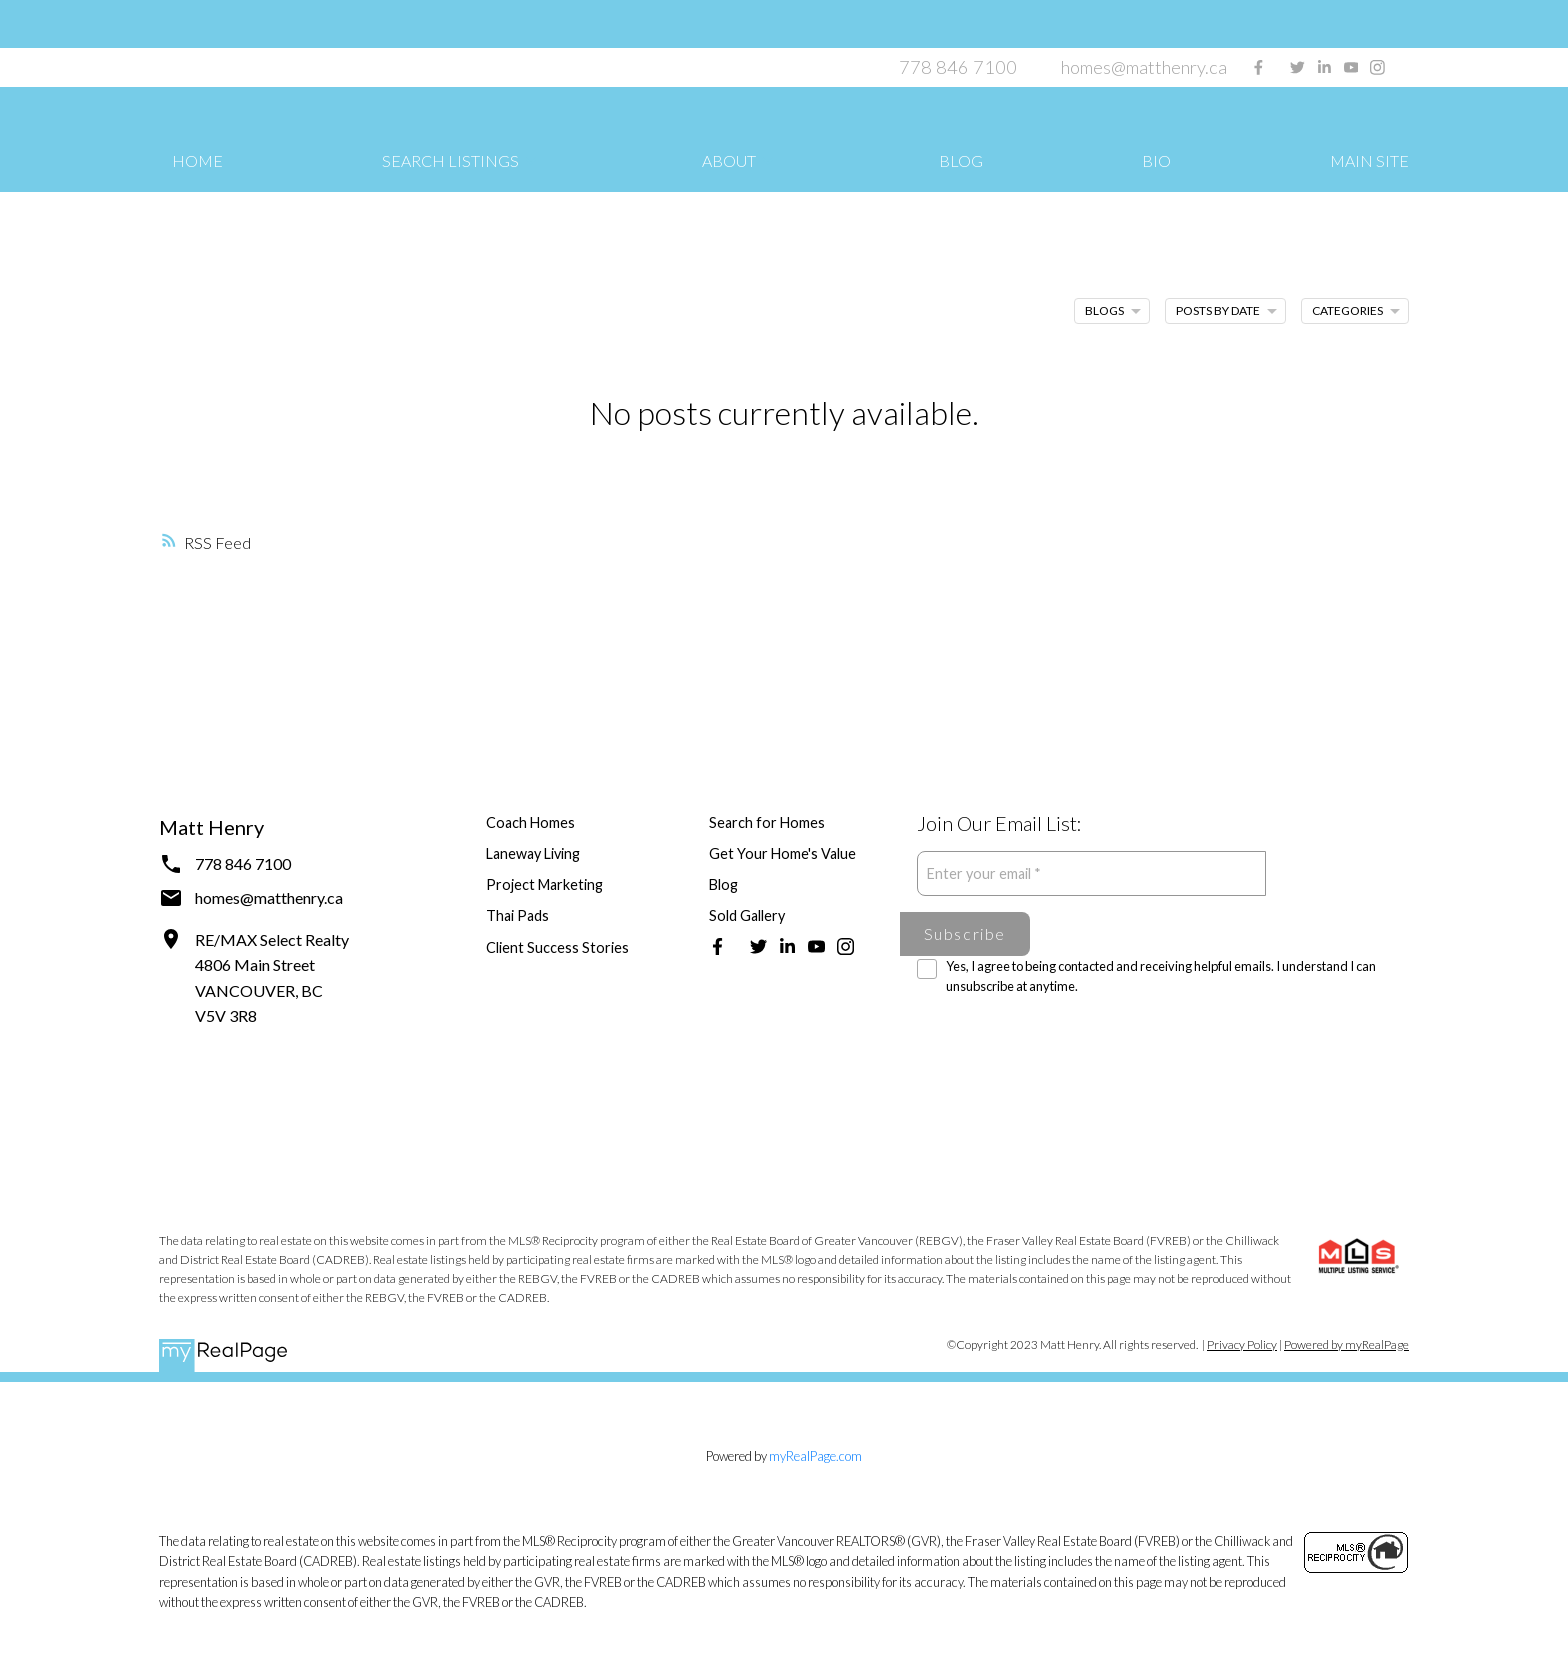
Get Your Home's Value (782, 853)
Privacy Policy (1242, 1344)
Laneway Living (533, 853)
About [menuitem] (729, 160)
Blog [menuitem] (961, 160)
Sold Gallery (747, 915)
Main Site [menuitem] (1369, 160)
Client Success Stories (557, 947)
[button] (1258, 67)
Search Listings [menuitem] (450, 160)
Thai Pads (517, 915)
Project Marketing (544, 884)
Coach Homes (530, 822)
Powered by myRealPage (1346, 1344)
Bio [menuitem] (1156, 160)
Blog (723, 884)
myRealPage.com (815, 1456)
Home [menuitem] (197, 160)
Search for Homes (767, 822)
